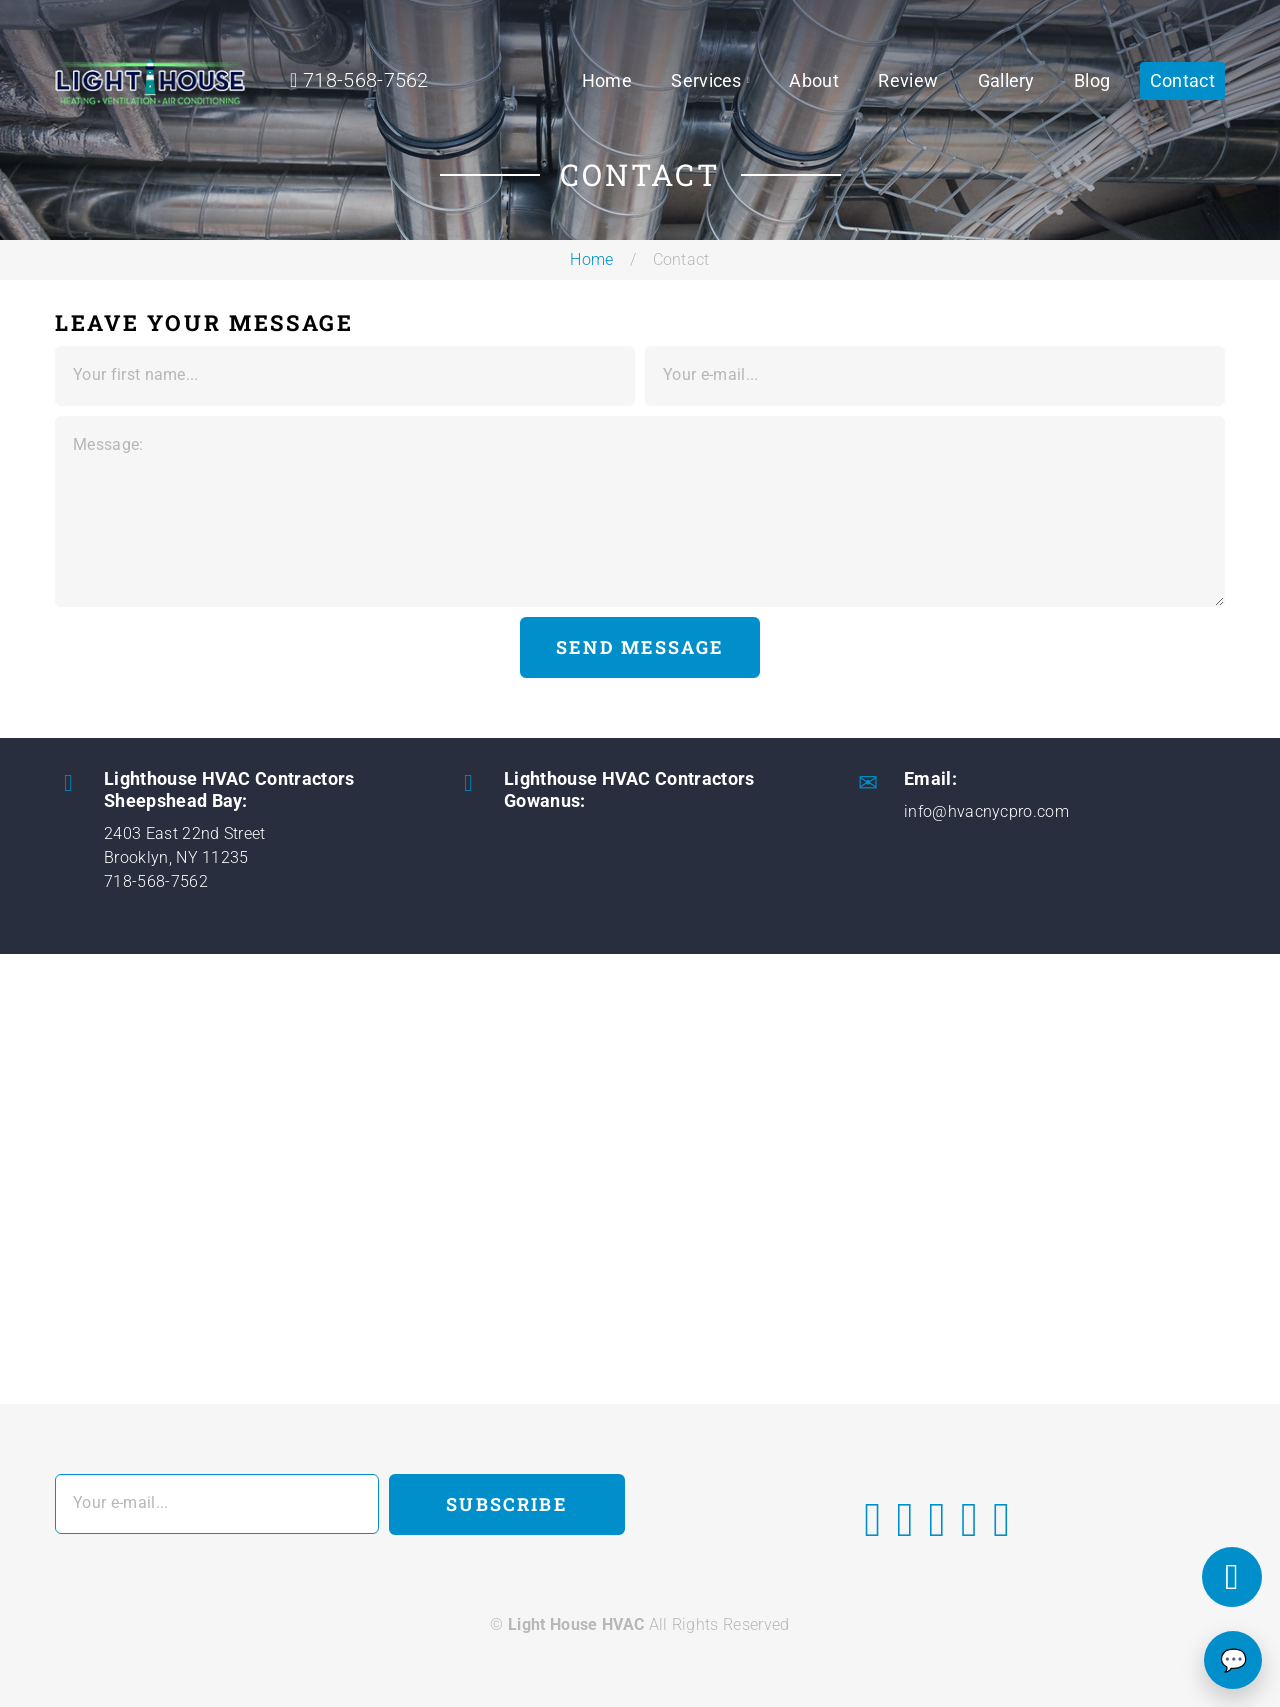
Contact (1182, 80)
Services (706, 80)
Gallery (1006, 80)
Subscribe (506, 1504)
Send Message (640, 647)
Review (908, 80)
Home (607, 80)
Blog (1092, 80)
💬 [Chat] (1233, 1660)
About (814, 80)
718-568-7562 (156, 881)
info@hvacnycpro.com (986, 811)
